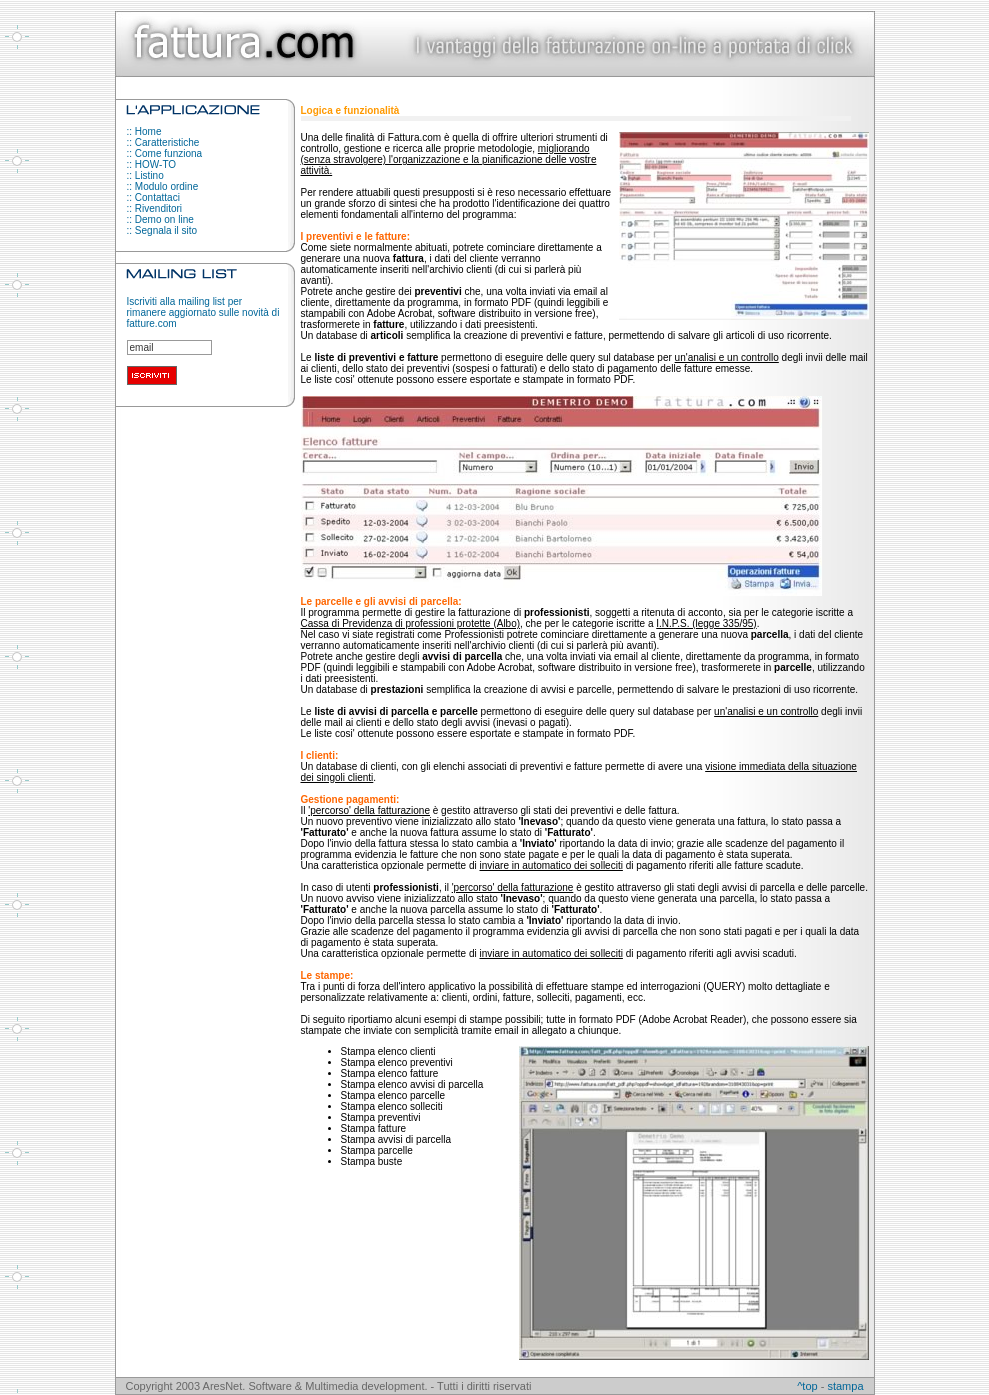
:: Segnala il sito (162, 230)
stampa (845, 1386)
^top (807, 1386)
